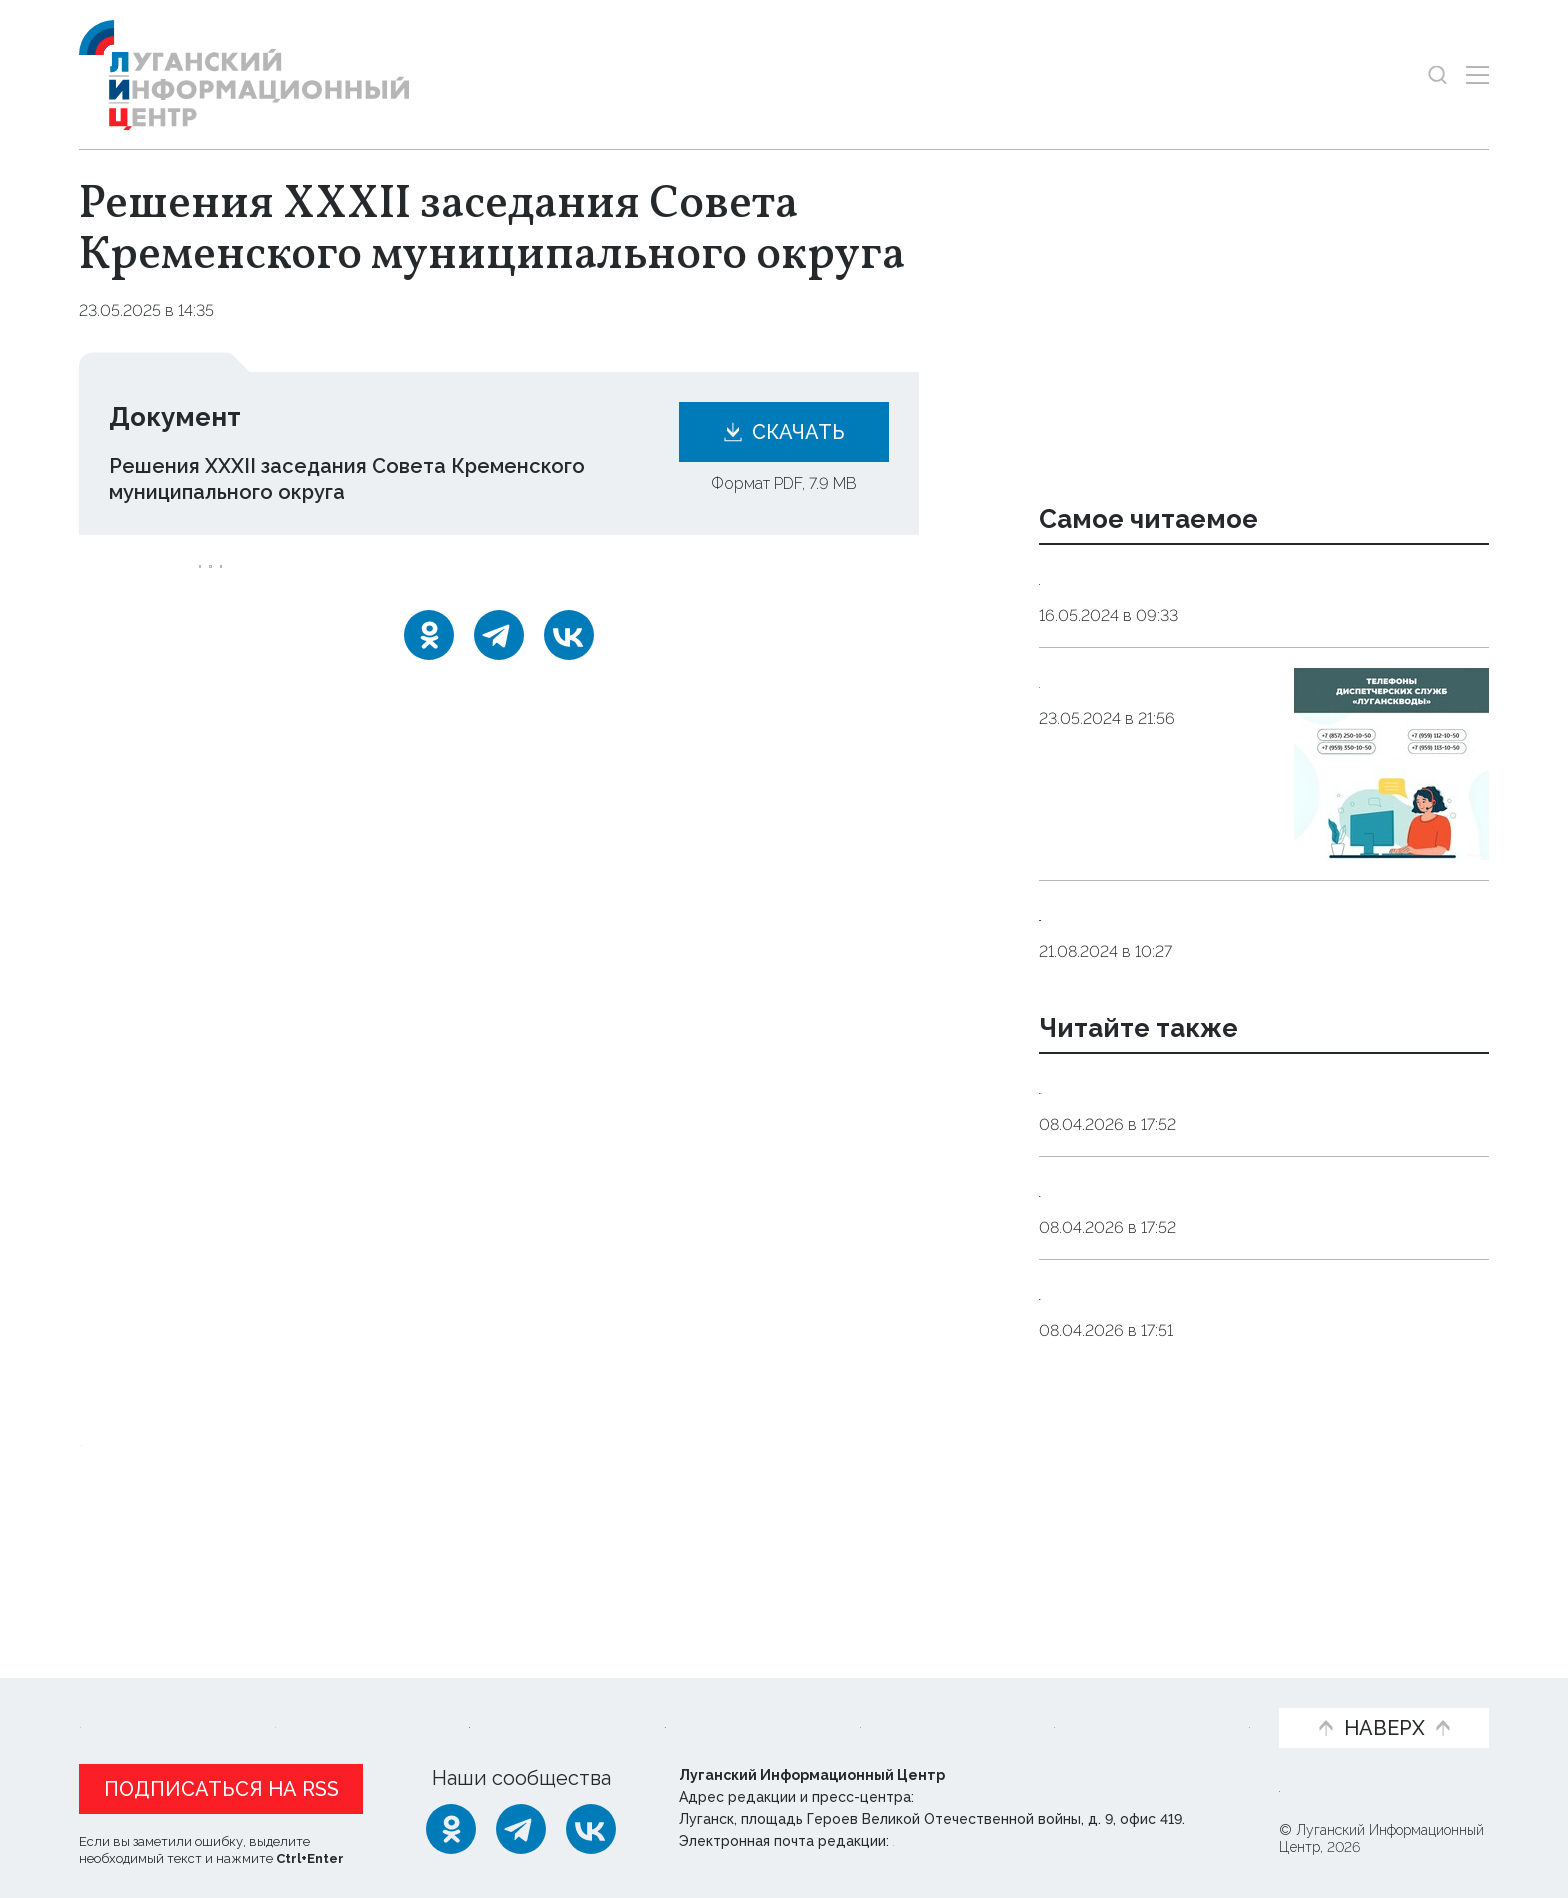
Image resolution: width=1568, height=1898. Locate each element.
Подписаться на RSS (221, 1789)
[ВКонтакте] (569, 661)
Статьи (229, 1695)
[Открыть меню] (1477, 74)
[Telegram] (499, 661)
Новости (122, 1695)
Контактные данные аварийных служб (1231, 578)
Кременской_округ (282, 579)
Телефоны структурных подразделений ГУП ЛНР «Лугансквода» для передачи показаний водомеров (1260, 940)
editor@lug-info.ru (961, 1841)
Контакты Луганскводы (1156, 681)
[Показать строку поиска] (1437, 74)
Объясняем (1191, 1695)
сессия (505, 579)
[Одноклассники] (429, 661)
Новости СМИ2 (138, 1570)
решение (417, 579)
